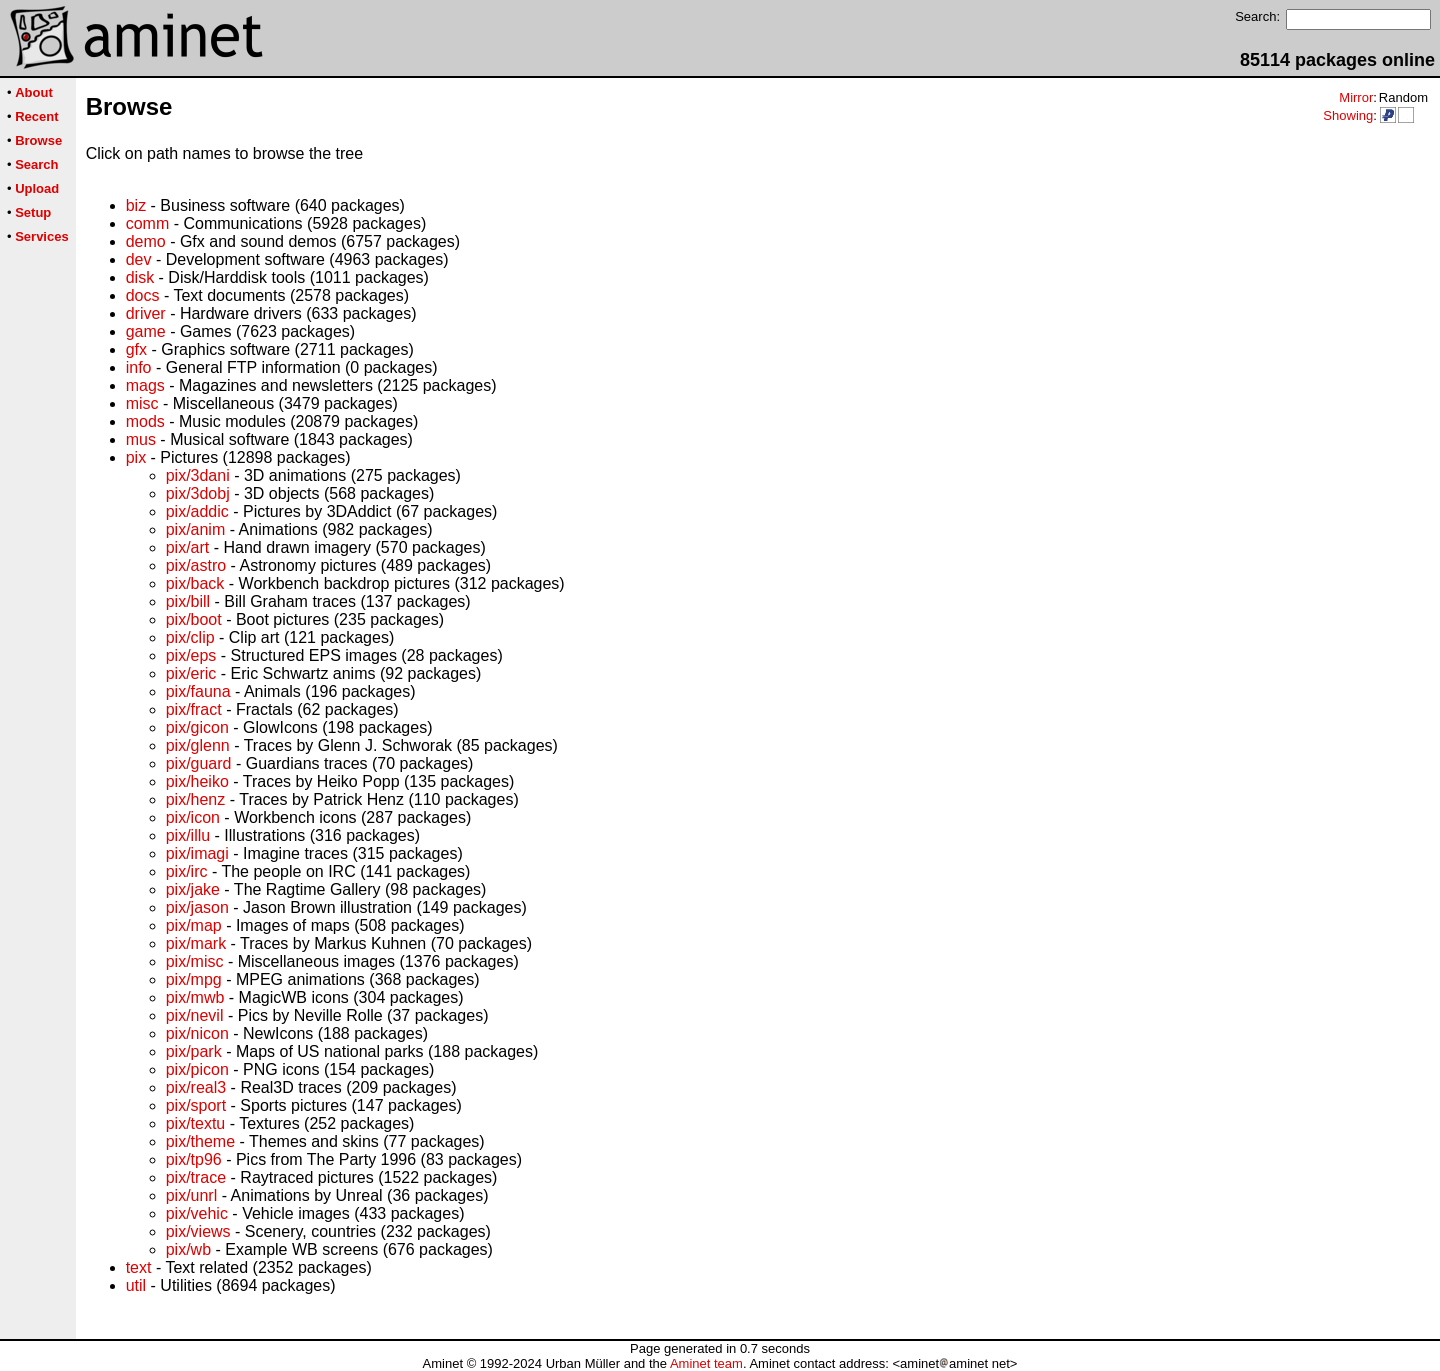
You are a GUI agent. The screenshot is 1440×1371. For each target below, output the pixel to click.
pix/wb (188, 1249)
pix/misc (195, 961)
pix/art (188, 547)
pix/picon (197, 1069)
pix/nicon (197, 1033)
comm (148, 223)
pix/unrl (192, 1195)
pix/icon (193, 817)
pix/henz (196, 799)
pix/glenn (198, 745)
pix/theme (200, 1141)
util (136, 1285)
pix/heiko (197, 781)
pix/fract (194, 709)
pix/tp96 (194, 1159)
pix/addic (197, 511)
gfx (136, 349)
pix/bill (188, 601)
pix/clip (190, 637)
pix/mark (196, 943)
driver (146, 313)
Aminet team (706, 1363)
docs (143, 295)
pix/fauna (198, 691)
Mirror (1356, 97)
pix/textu (196, 1123)
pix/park (194, 1051)
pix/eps (191, 655)
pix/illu (188, 835)
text (139, 1267)
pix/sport (196, 1105)
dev (139, 259)
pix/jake (193, 889)
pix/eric (191, 673)
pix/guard (199, 763)
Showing (1348, 115)
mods (145, 421)
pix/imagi (197, 853)
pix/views (198, 1231)
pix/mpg (194, 979)
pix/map (194, 925)
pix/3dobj (198, 493)
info (139, 367)
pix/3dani (198, 475)
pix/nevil (195, 1015)
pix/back (195, 583)
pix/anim (196, 529)
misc (142, 403)
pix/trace (196, 1177)
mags (145, 385)
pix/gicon (197, 727)
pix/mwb (195, 997)
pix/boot (194, 619)
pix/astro (196, 565)
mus (141, 439)
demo (146, 241)
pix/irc (187, 871)
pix (136, 457)
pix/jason (197, 907)
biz (136, 205)
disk (140, 277)
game (146, 331)
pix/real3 (196, 1087)
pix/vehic (197, 1213)
